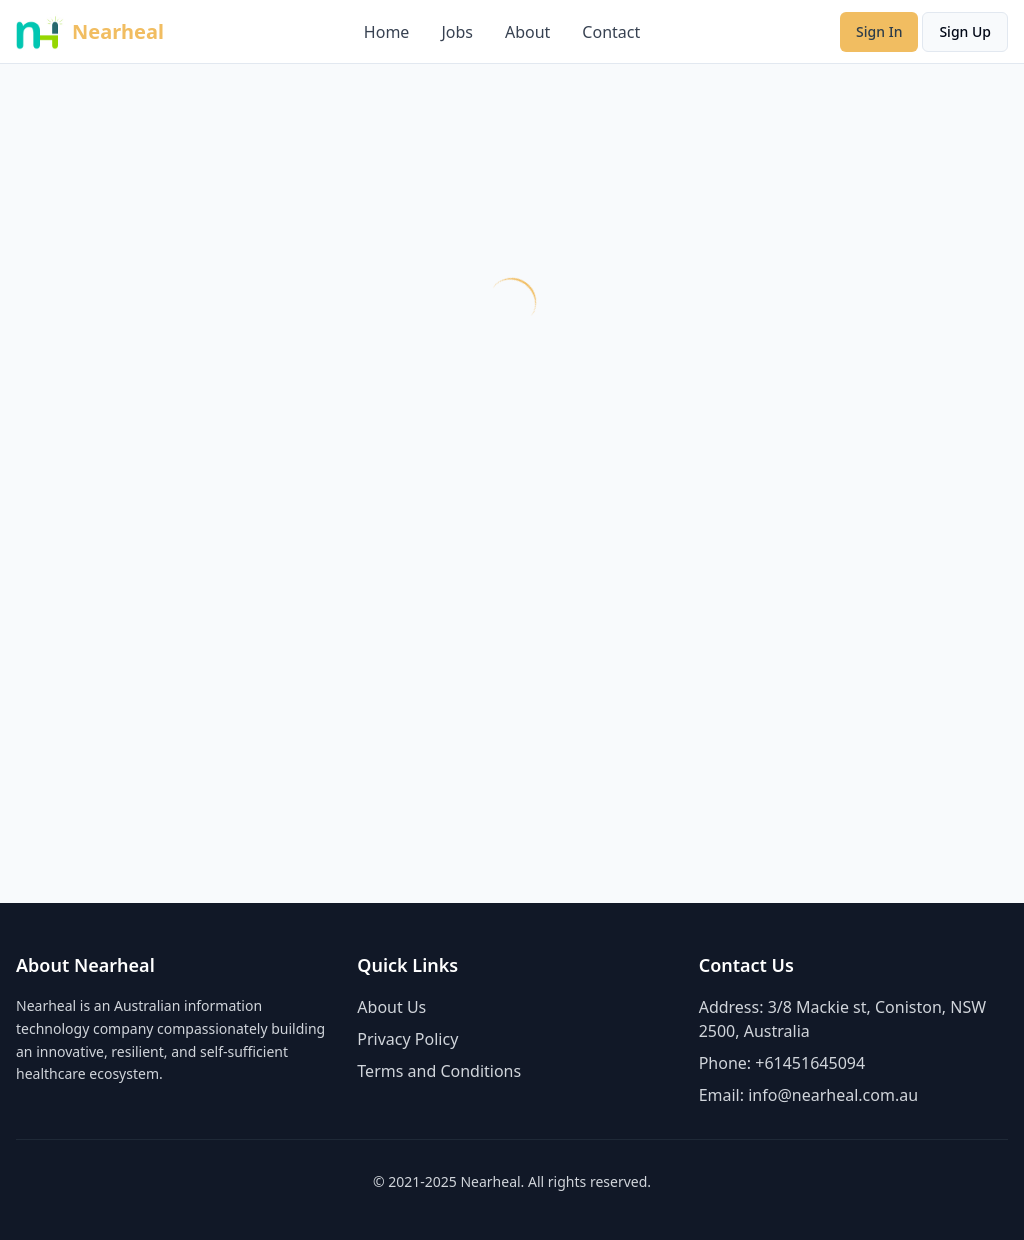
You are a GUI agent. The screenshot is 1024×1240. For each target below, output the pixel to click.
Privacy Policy (407, 1039)
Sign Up (965, 31)
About (527, 32)
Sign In (879, 31)
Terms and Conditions (439, 1071)
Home (387, 32)
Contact (611, 32)
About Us (391, 1007)
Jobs (457, 32)
